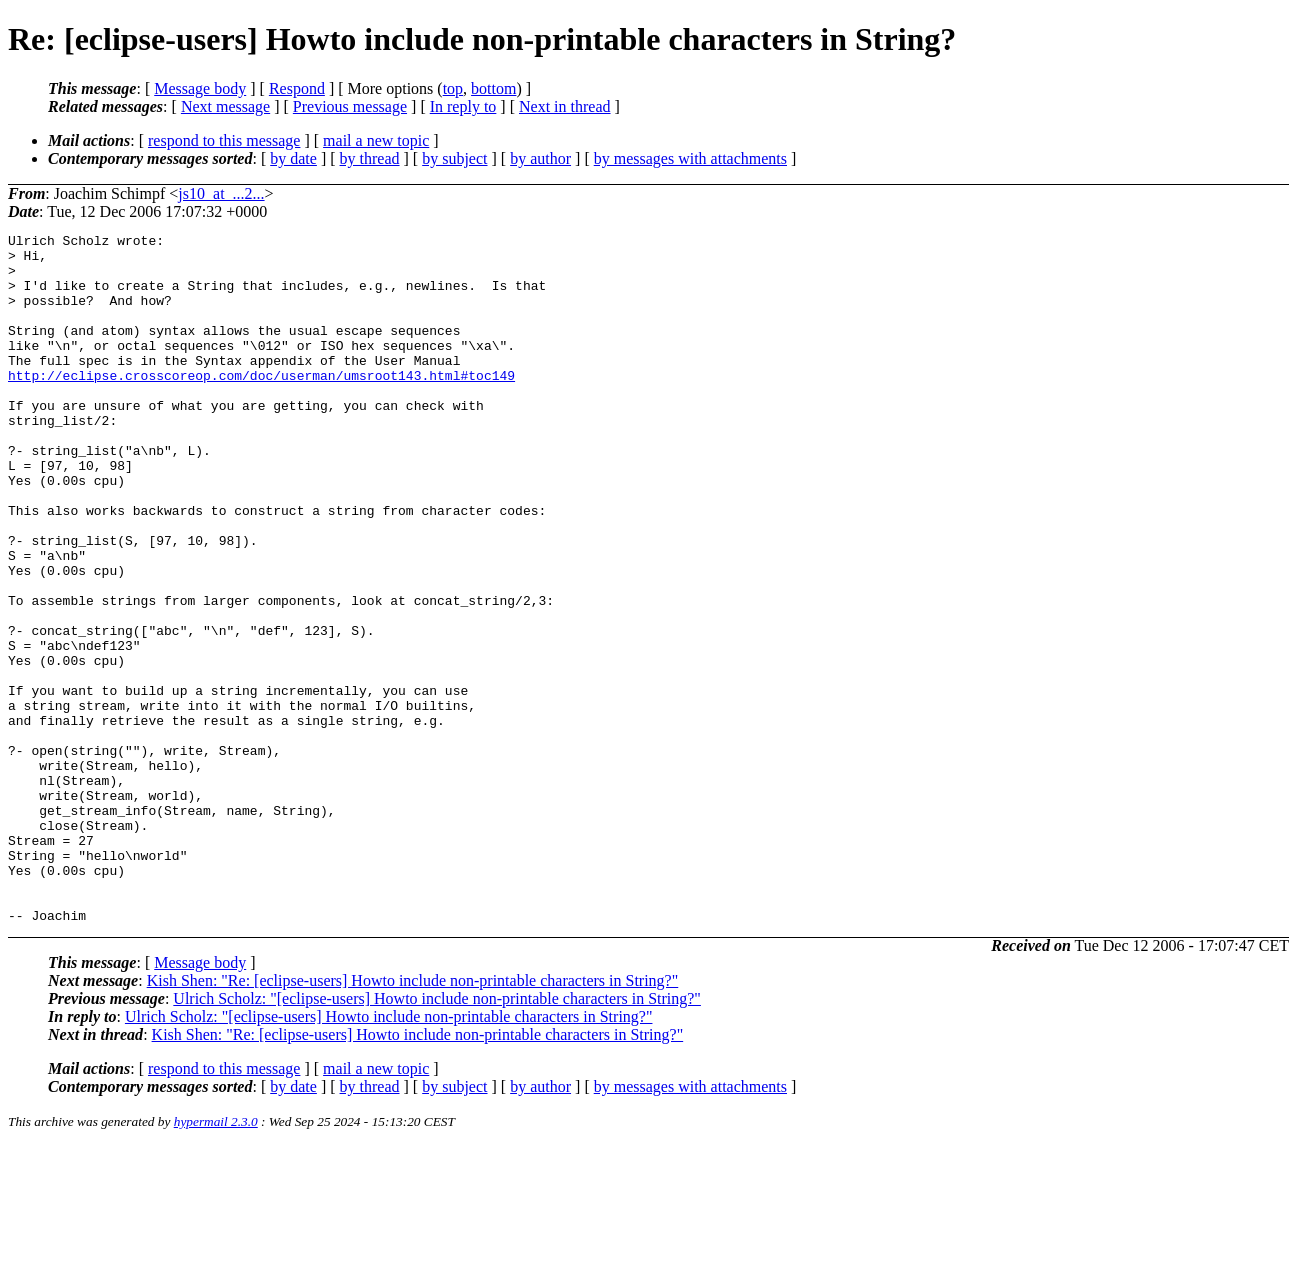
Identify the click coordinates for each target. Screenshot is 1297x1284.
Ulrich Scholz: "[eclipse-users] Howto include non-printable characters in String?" (437, 1136)
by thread (370, 158)
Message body (200, 88)
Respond (297, 88)
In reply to (463, 106)
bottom (493, 88)
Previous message (350, 106)
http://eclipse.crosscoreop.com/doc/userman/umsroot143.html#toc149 (261, 405)
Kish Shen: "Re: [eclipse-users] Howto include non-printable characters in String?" (413, 1118)
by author (540, 158)
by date (293, 158)
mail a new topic (376, 140)
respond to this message (224, 140)
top (453, 88)
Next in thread (565, 106)
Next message (225, 106)
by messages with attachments (690, 158)
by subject (454, 158)
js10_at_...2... (221, 193)
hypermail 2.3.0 (216, 1259)
